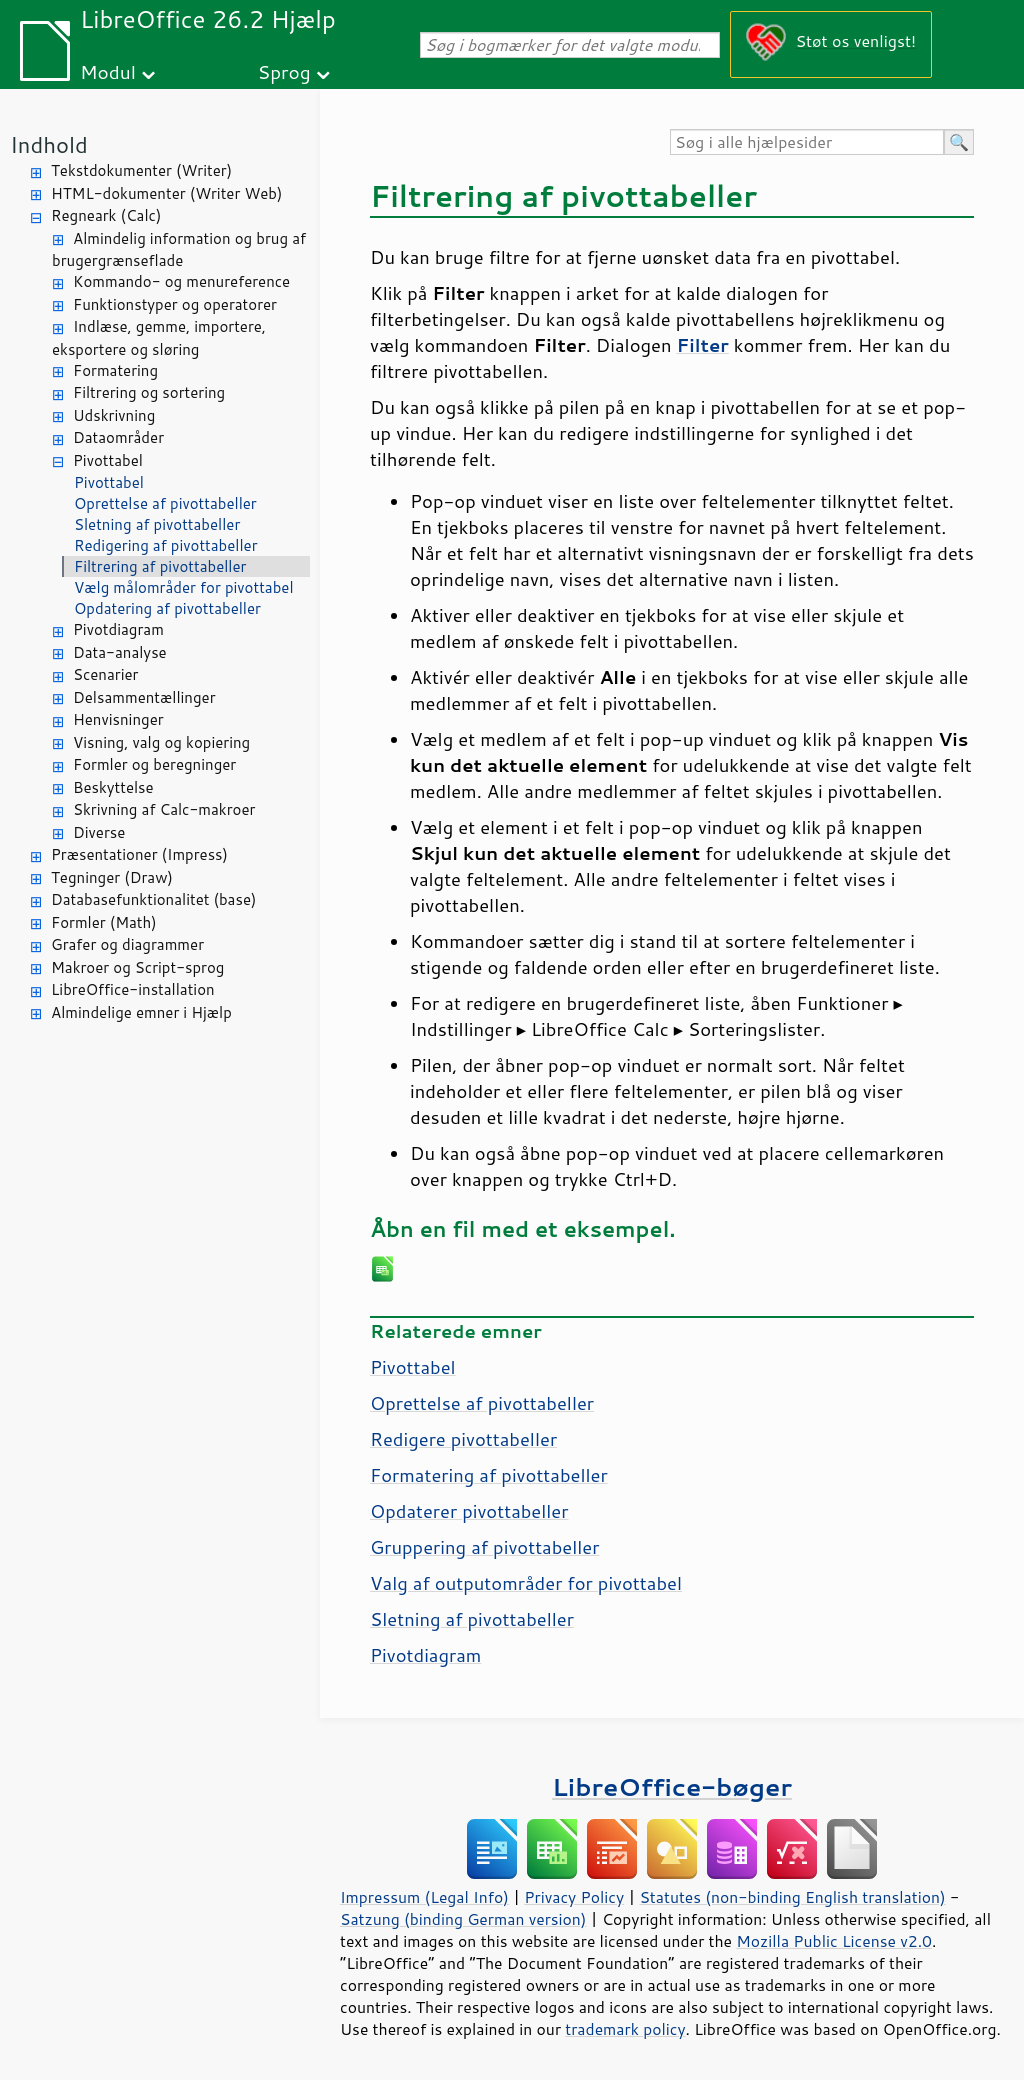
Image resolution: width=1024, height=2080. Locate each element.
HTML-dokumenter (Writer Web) (166, 193)
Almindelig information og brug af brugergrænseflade (179, 250)
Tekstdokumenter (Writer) (141, 170)
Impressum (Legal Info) (424, 1897)
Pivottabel (108, 460)
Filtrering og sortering (149, 392)
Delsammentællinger (144, 697)
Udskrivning (114, 415)
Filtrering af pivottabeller (160, 566)
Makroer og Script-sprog (137, 967)
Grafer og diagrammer (127, 944)
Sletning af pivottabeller (157, 524)
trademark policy (625, 2029)
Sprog (284, 71)
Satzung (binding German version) (463, 1919)
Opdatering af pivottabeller (167, 608)
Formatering (115, 370)
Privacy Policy (574, 1897)
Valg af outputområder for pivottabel (526, 1583)
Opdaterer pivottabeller (469, 1511)
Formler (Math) (104, 922)
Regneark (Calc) (106, 215)
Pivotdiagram (118, 629)
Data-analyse (120, 652)
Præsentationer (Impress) (139, 854)
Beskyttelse (113, 787)
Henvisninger (118, 719)
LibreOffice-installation (133, 989)
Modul (108, 71)
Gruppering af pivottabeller (484, 1547)
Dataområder (118, 437)
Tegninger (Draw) (112, 877)
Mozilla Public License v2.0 (834, 1941)
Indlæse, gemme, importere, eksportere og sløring (159, 338)
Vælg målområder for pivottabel (184, 587)
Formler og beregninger (154, 764)
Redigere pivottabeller (463, 1439)
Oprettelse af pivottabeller (165, 503)
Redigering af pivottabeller (166, 545)
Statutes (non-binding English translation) (792, 1897)
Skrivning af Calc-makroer (164, 809)
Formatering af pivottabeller (489, 1475)
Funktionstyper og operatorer (175, 304)
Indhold (49, 144)
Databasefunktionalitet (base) (153, 899)
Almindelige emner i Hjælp (141, 1012)
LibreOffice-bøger (672, 1786)
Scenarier (105, 674)
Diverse (99, 832)
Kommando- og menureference (181, 281)
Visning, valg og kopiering (161, 742)
